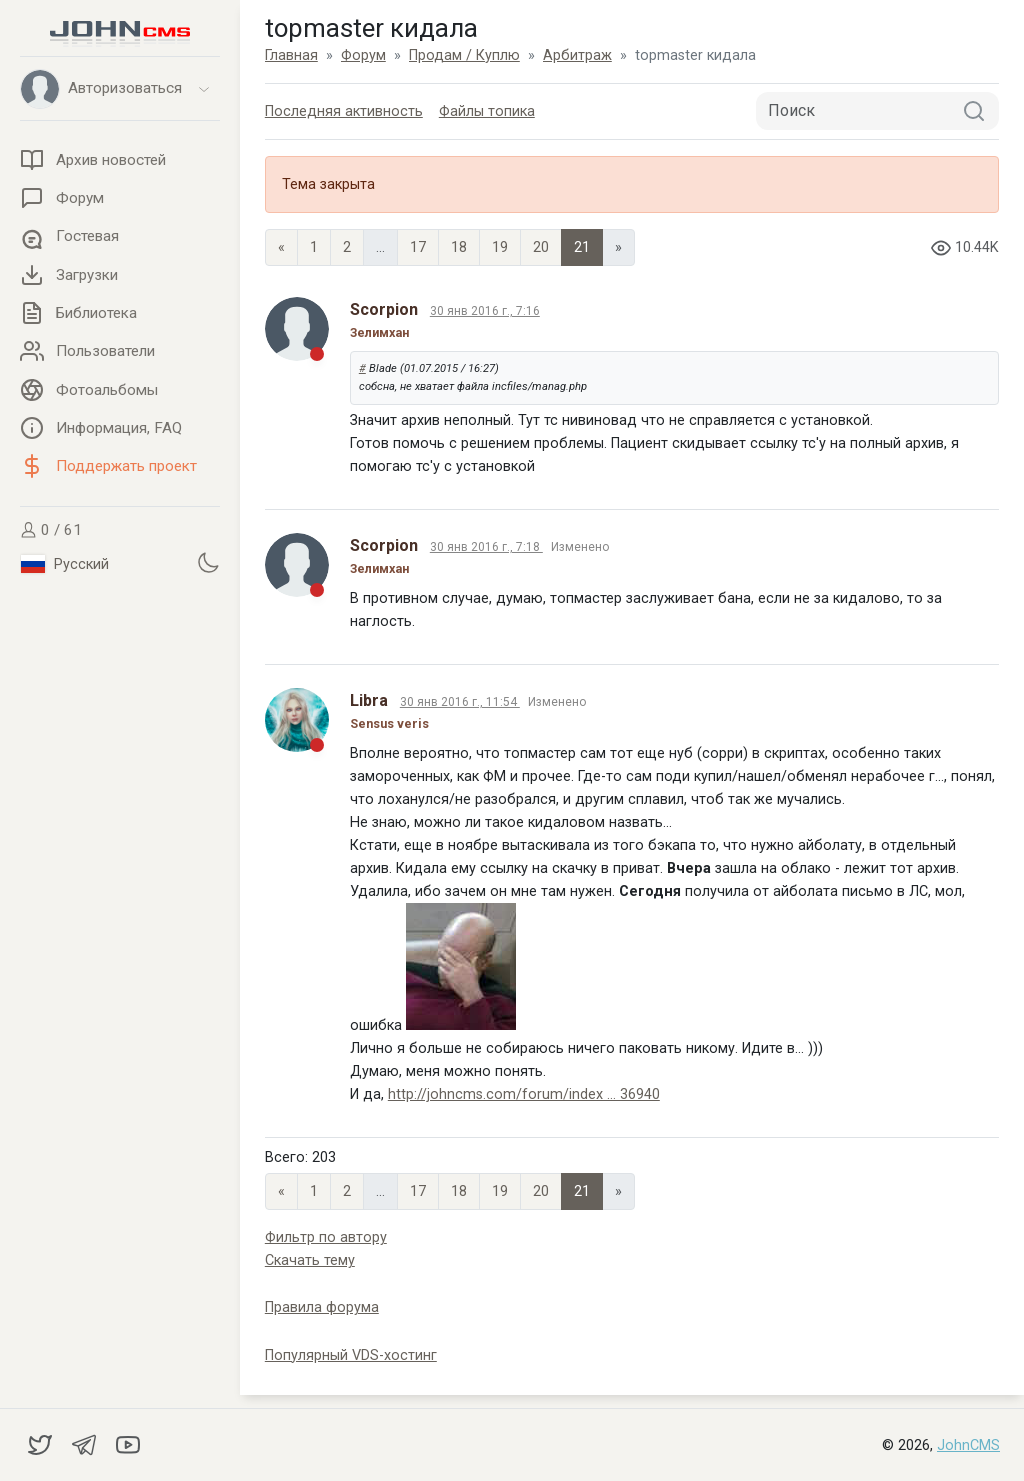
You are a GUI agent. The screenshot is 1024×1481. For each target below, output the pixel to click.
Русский (65, 564)
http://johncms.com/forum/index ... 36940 (524, 1094)
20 (541, 247)
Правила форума (322, 1307)
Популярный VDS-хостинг (351, 1355)
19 (500, 247)
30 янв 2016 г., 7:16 (485, 311)
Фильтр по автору (326, 1237)
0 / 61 (51, 530)
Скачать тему (310, 1260)
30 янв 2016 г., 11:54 (460, 702)
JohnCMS (968, 1445)
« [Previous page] (281, 247)
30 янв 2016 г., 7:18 (486, 547)
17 (418, 247)
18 (459, 247)
